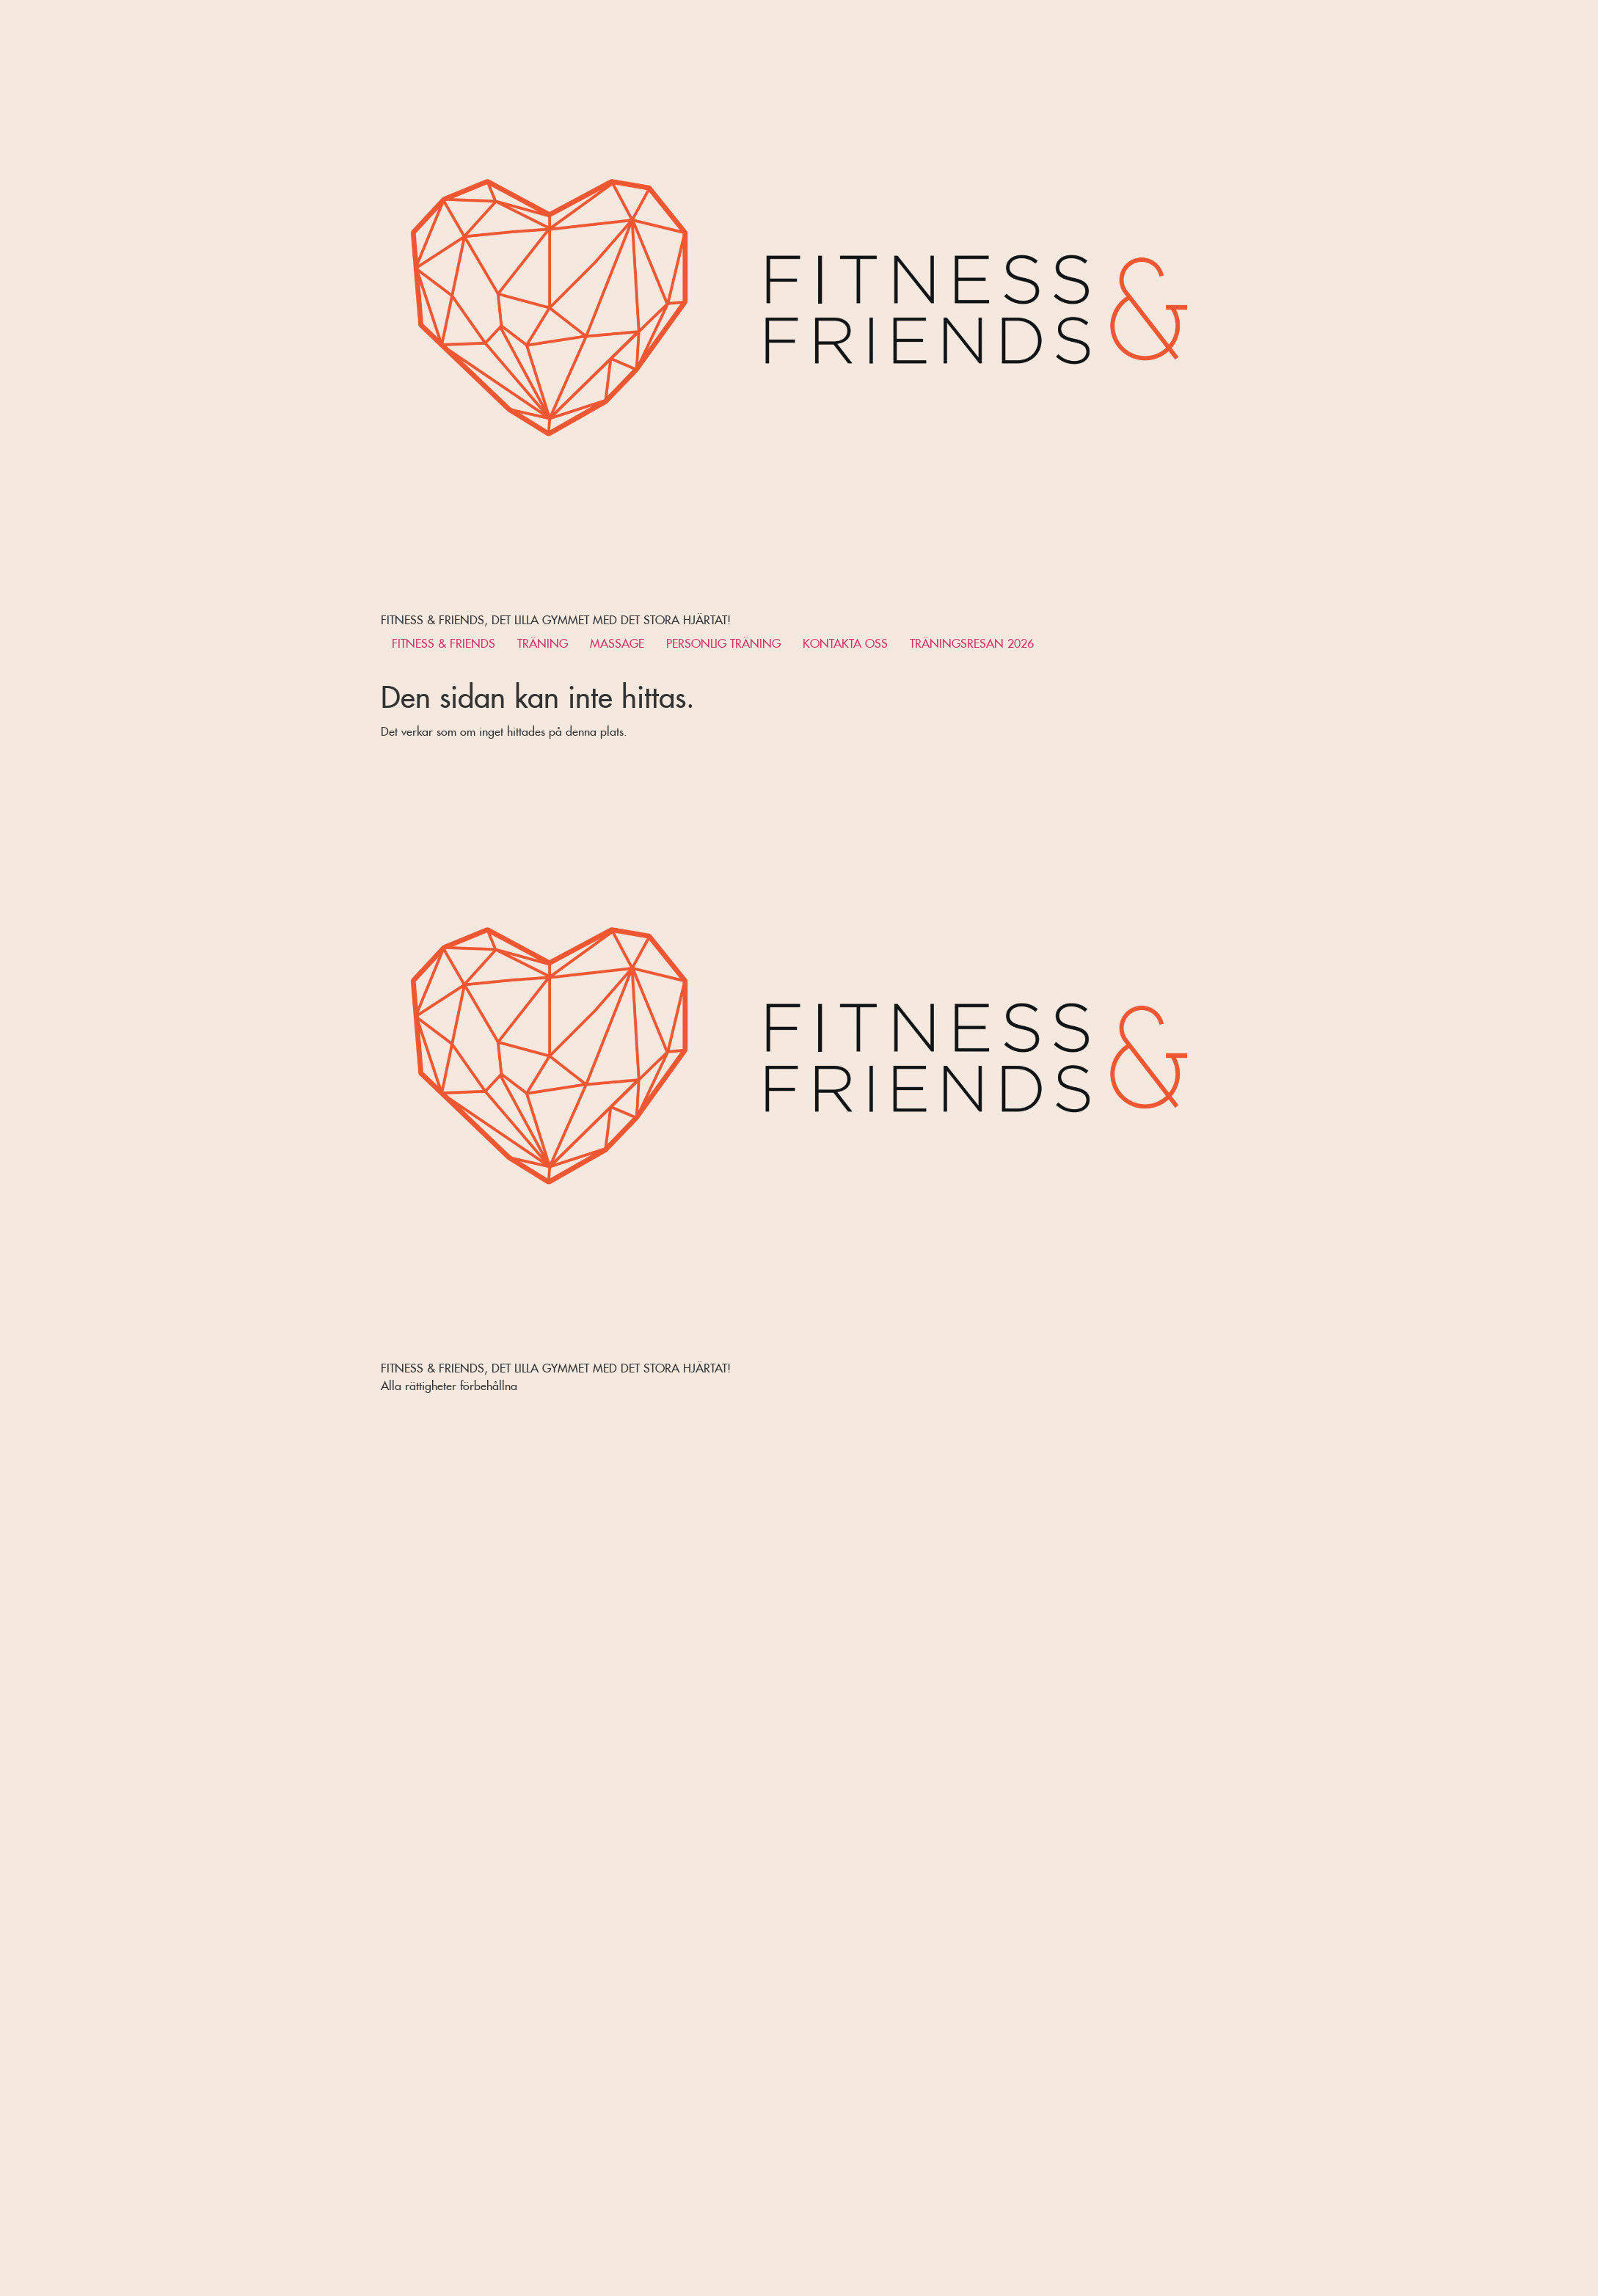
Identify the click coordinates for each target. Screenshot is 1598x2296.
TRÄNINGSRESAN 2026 (972, 641)
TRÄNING (542, 641)
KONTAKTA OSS (845, 641)
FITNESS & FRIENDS (443, 641)
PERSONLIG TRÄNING (723, 641)
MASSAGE (617, 641)
